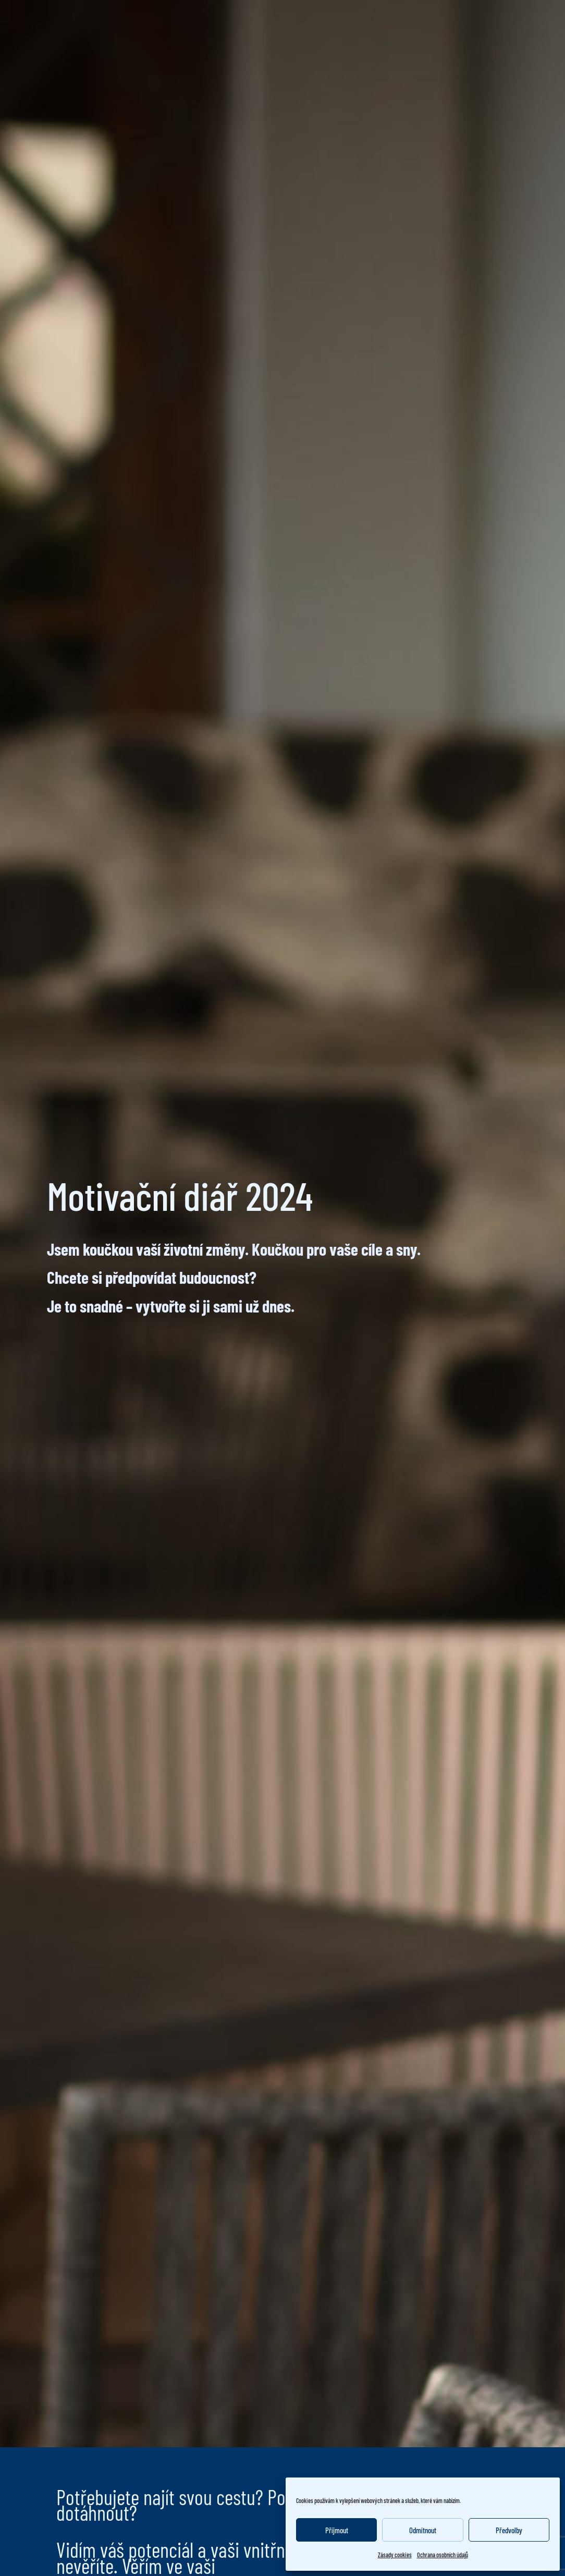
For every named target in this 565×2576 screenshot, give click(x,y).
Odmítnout (422, 2530)
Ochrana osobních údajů (442, 2554)
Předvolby (509, 2530)
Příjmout (336, 2530)
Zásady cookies (395, 2554)
